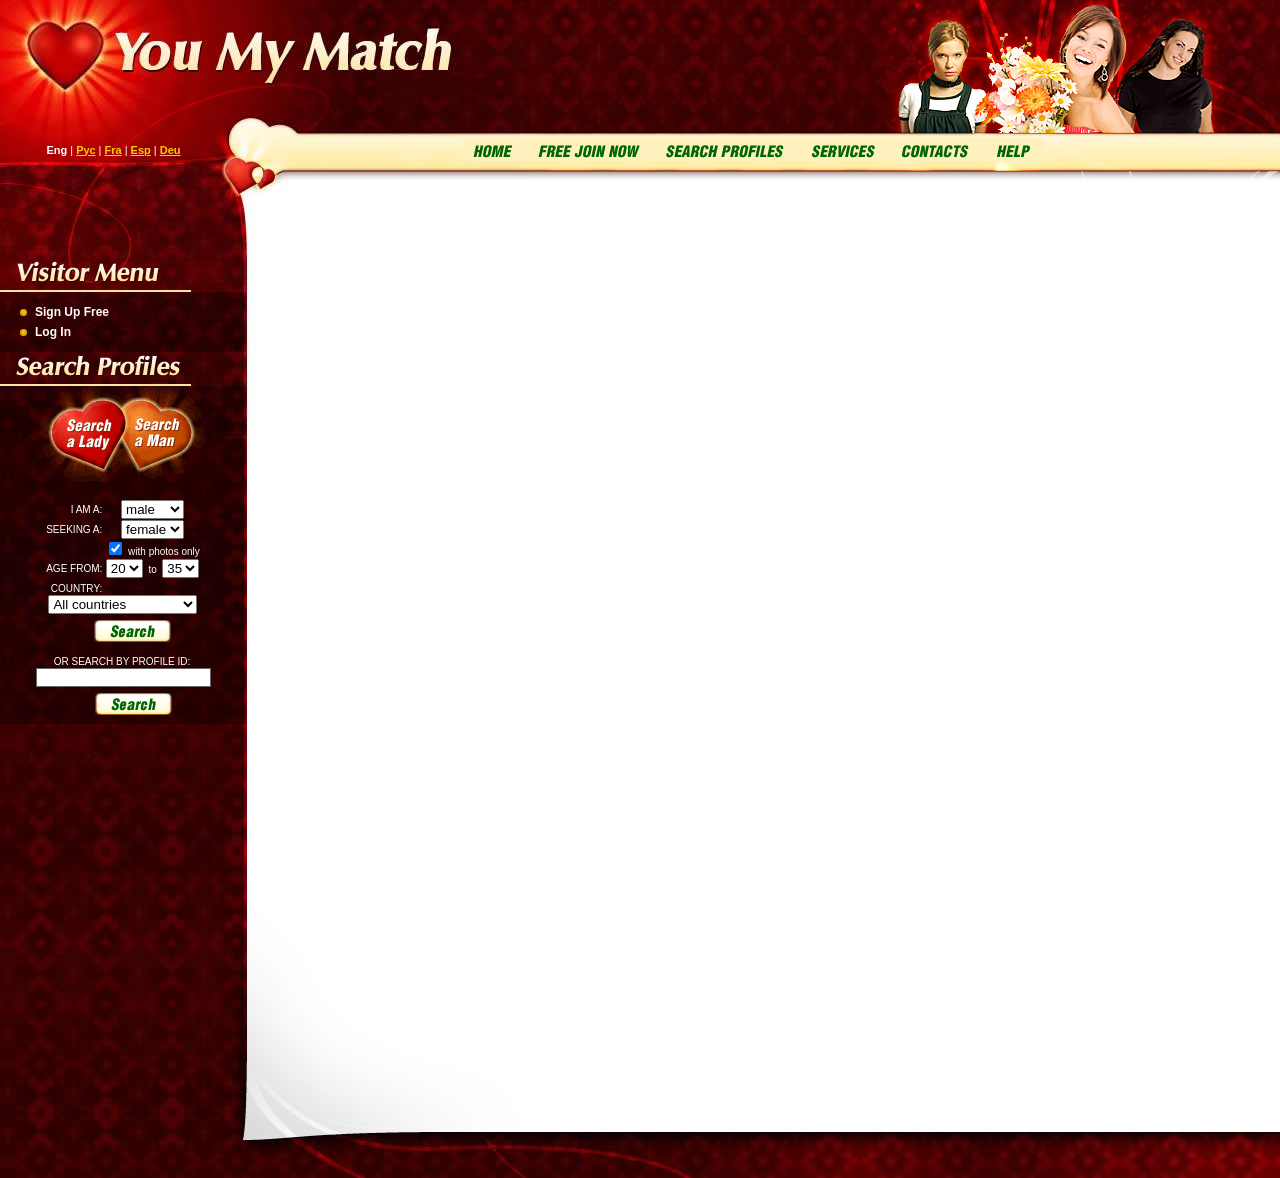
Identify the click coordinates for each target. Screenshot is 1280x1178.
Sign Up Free (72, 312)
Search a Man (170, 446)
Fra (113, 150)
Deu (170, 150)
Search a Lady (80, 446)
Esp (141, 150)
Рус (85, 150)
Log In (53, 332)
